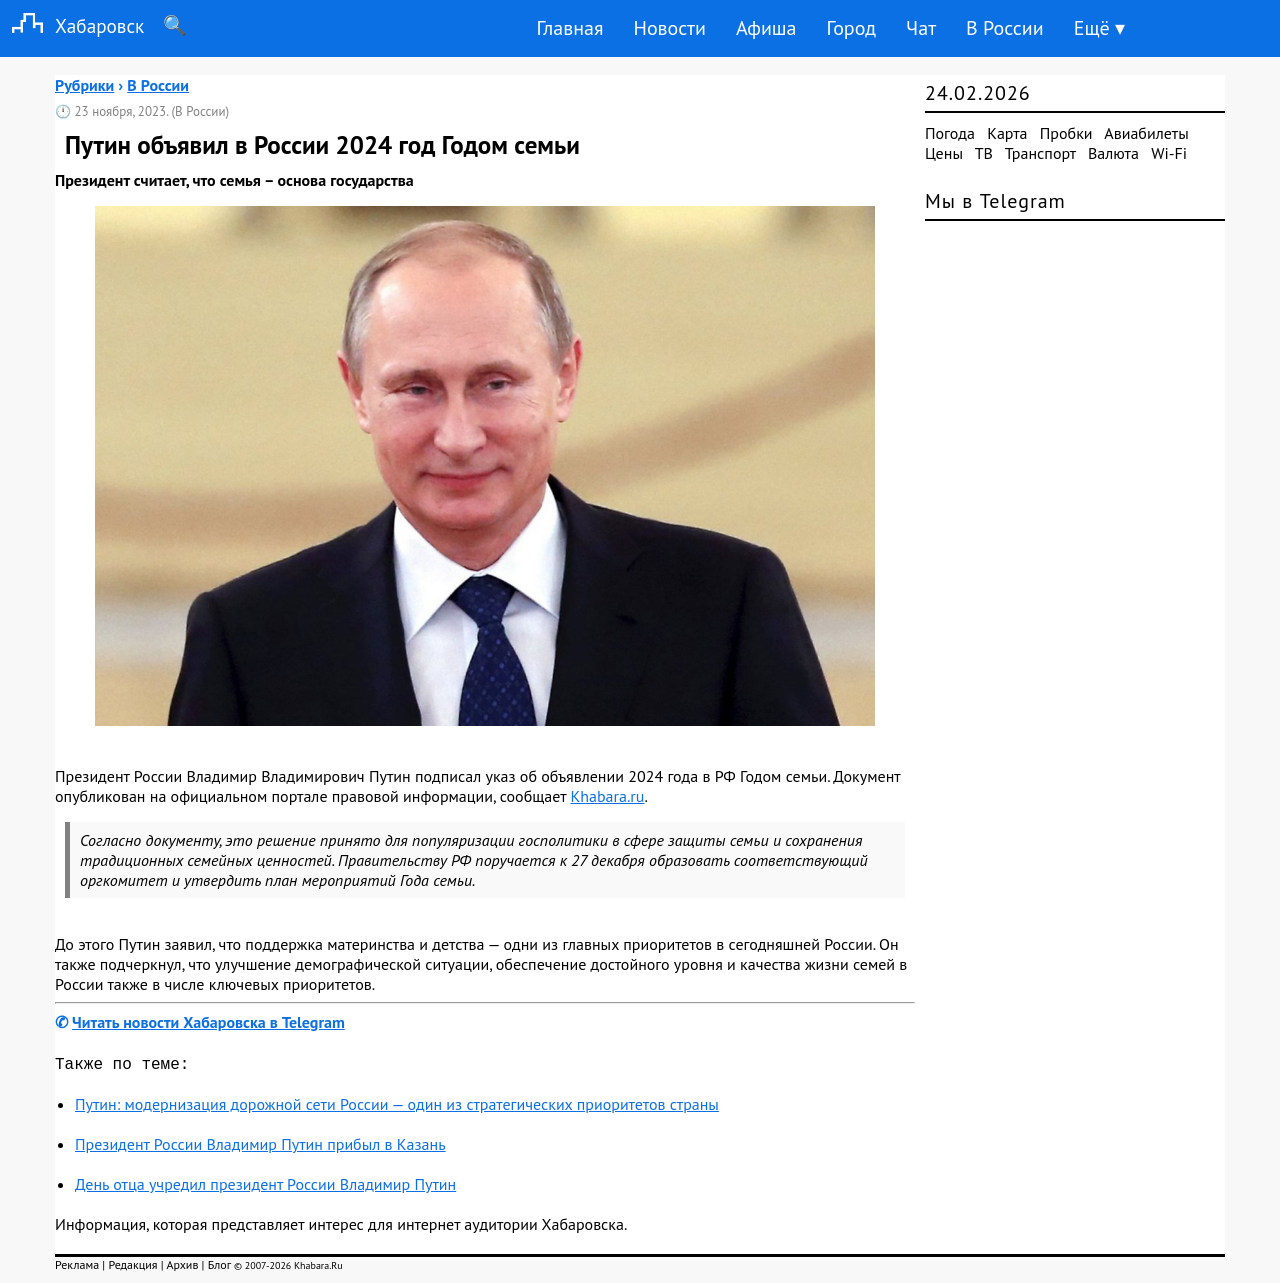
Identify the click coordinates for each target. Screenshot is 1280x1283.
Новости (669, 28)
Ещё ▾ (1099, 28)
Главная (569, 28)
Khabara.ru (608, 796)
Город (852, 28)
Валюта (1113, 153)
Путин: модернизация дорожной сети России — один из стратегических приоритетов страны (397, 1108)
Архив (182, 1268)
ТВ (984, 153)
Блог (219, 1268)
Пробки (1066, 133)
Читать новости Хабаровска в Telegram (208, 1022)
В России (1005, 28)
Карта (1007, 133)
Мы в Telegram (995, 201)
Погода (950, 133)
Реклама (77, 1268)
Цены (944, 153)
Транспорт (1040, 153)
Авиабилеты (1146, 133)
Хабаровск (72, 25)
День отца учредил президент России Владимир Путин (265, 1188)
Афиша (766, 28)
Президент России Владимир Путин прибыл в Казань (260, 1148)
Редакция (132, 1268)
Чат (921, 28)
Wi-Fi (1169, 153)
